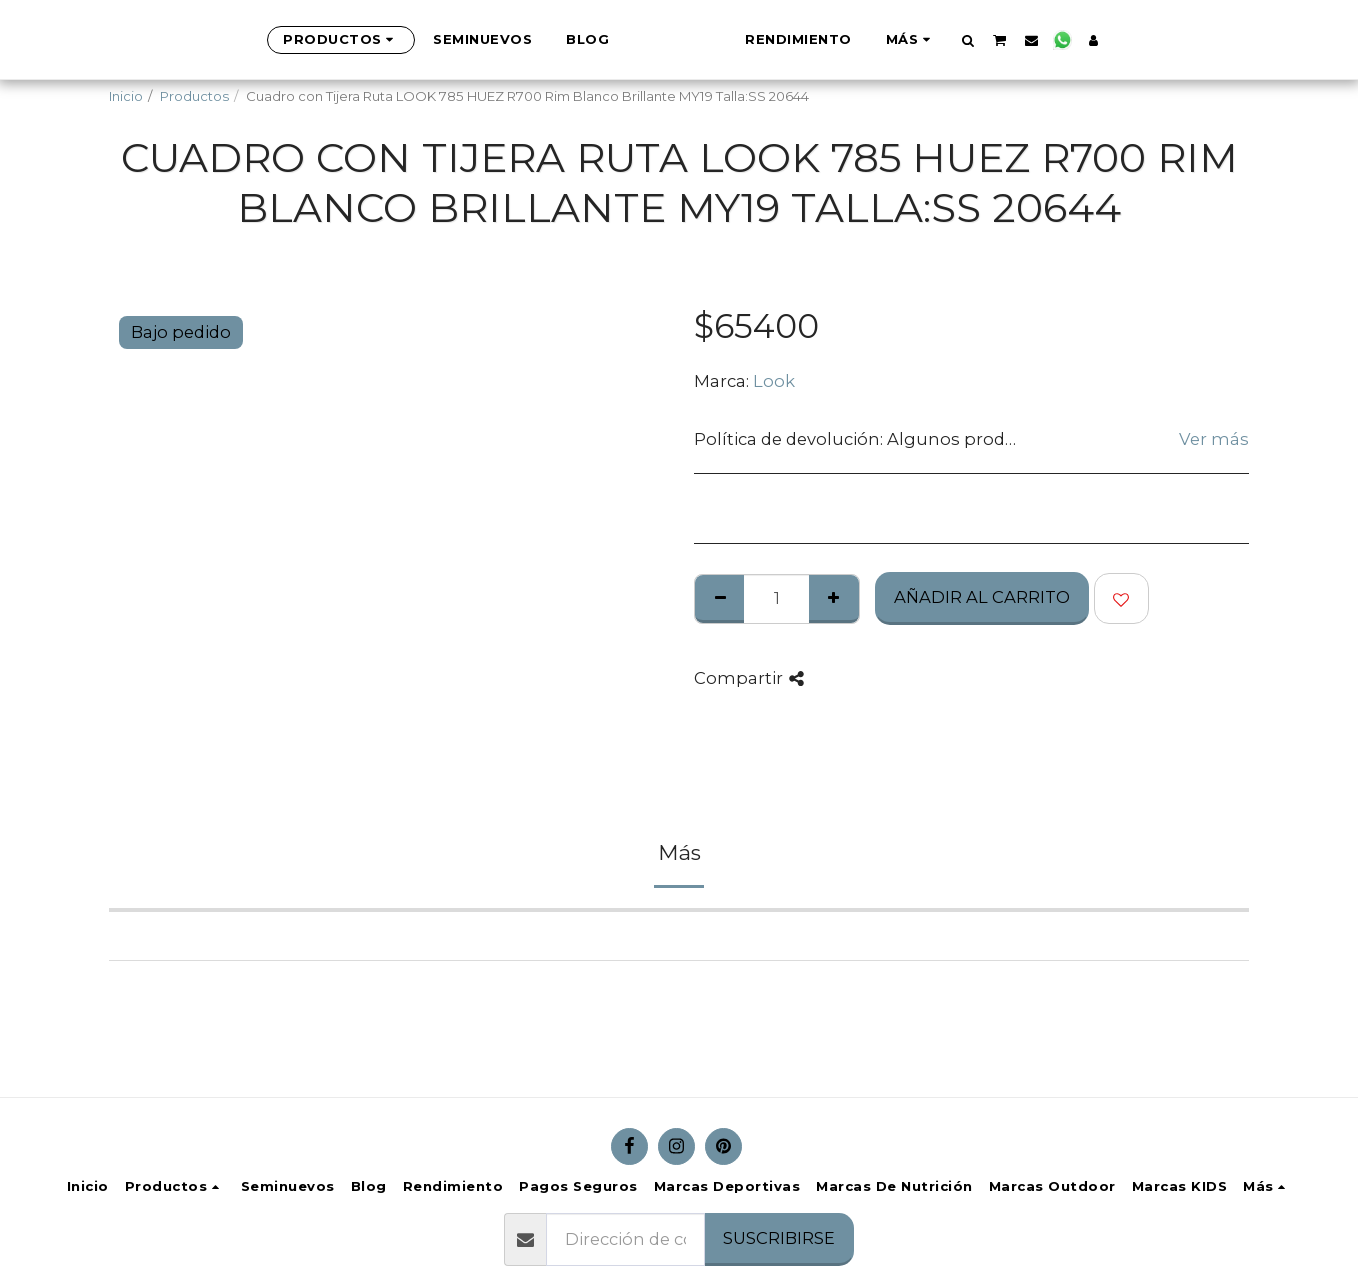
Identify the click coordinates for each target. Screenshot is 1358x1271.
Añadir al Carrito (982, 597)
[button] (1067, 40)
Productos (194, 96)
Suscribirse (779, 1238)
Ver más (1214, 439)
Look (774, 381)
